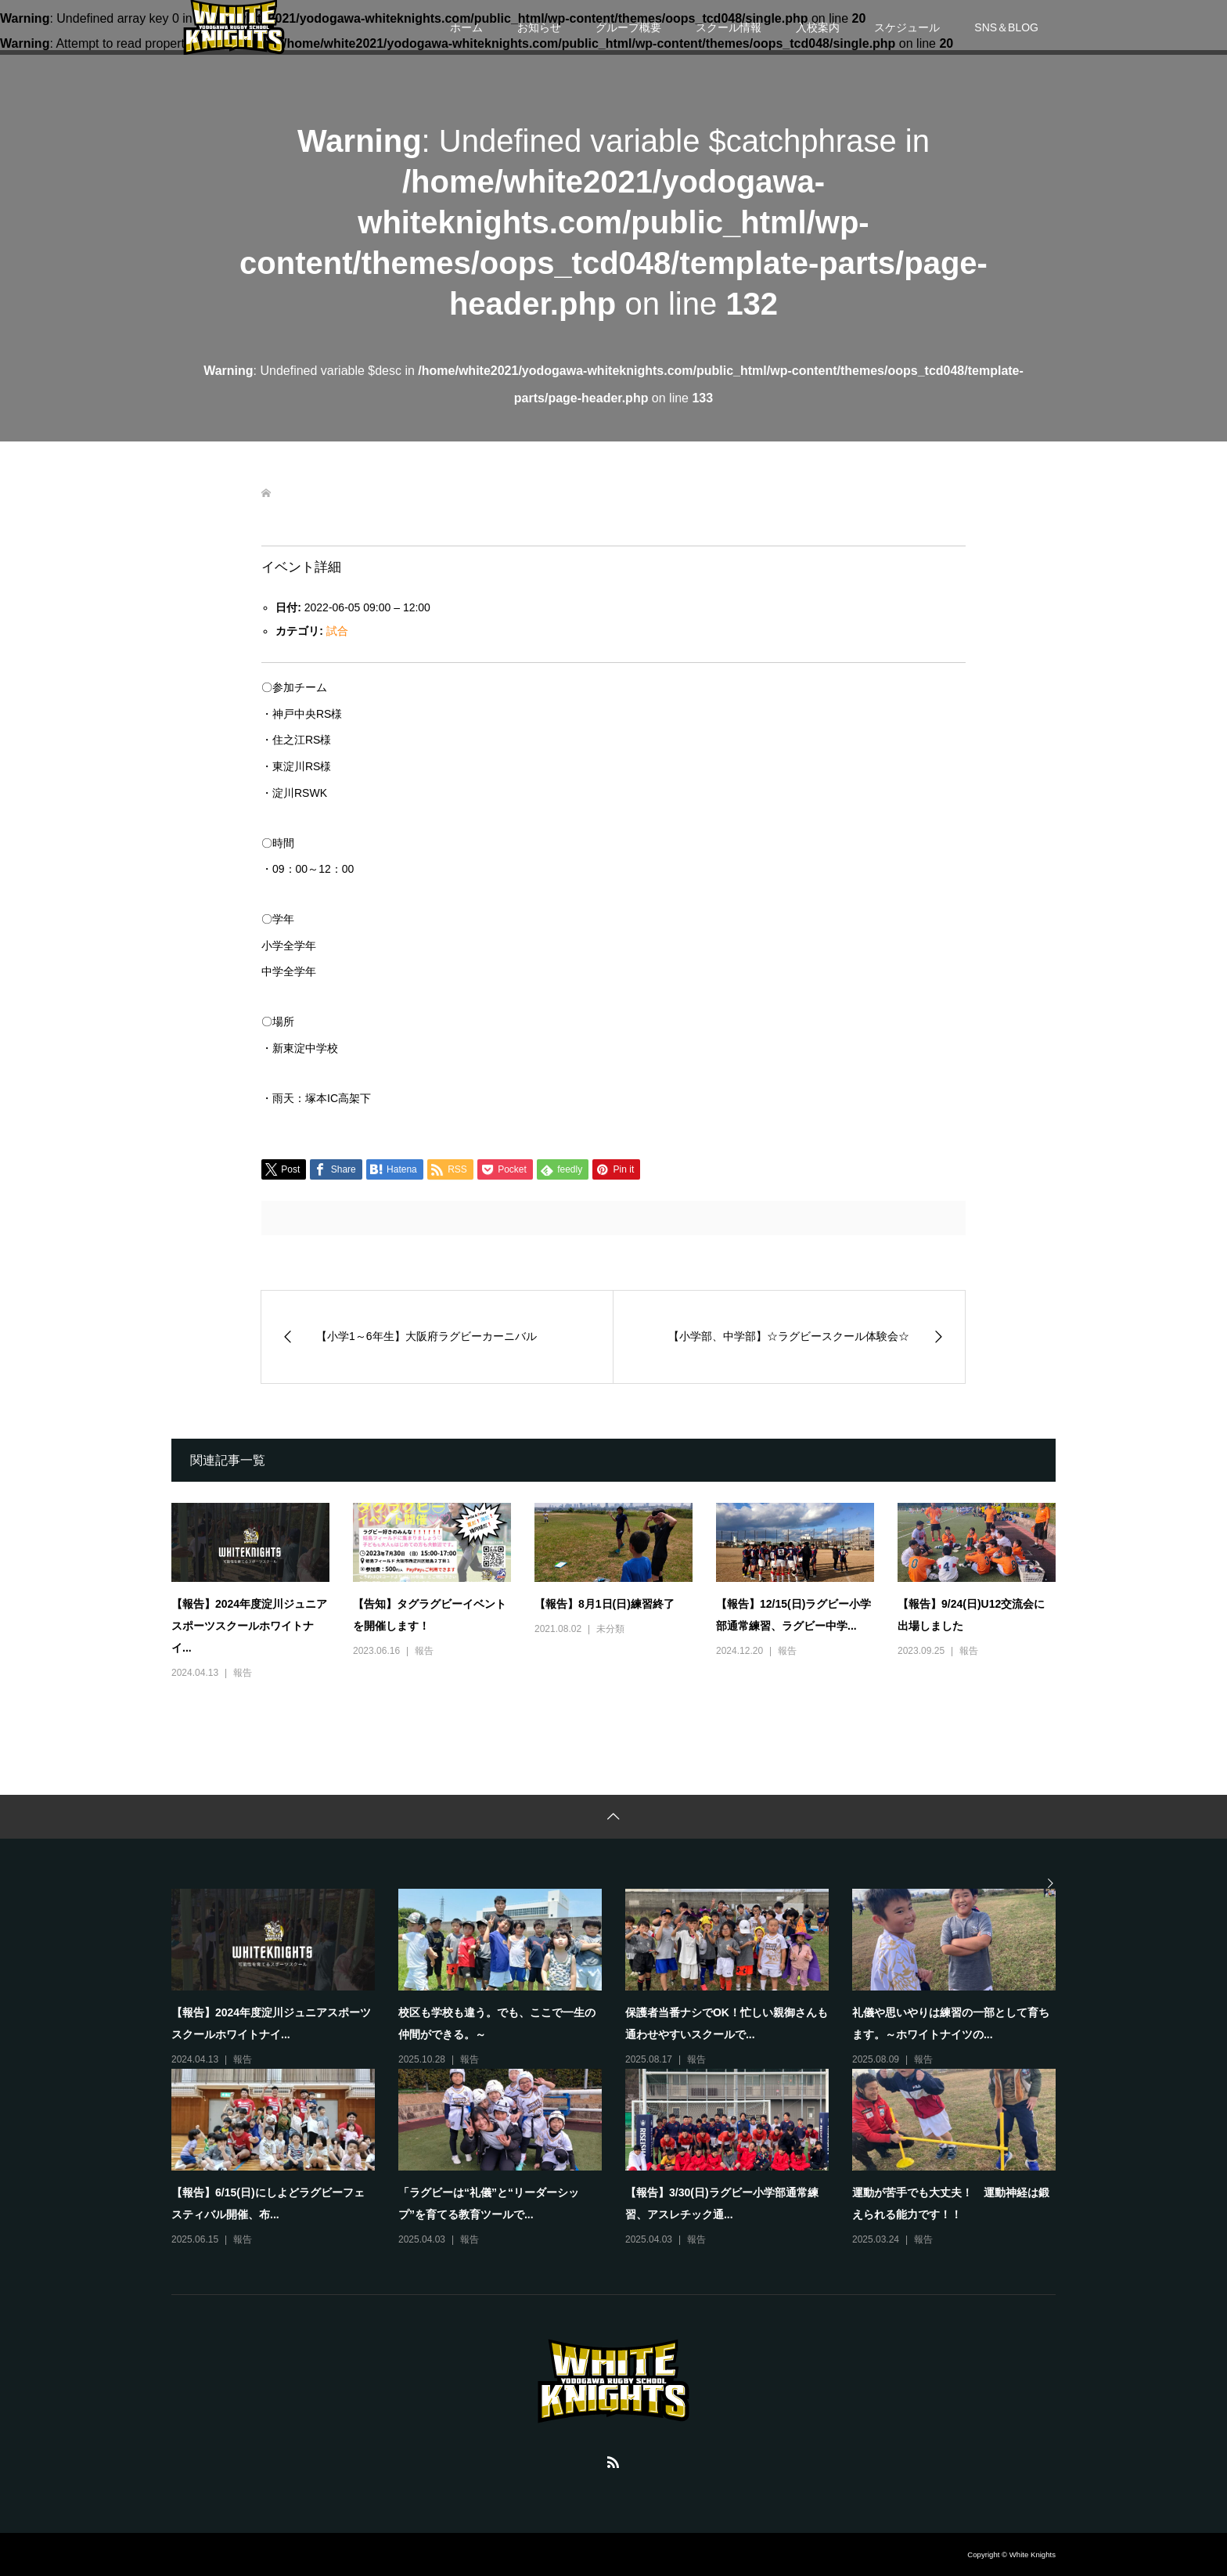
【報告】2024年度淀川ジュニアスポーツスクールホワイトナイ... (249, 1626)
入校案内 (818, 27)
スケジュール (907, 27)
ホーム (466, 27)
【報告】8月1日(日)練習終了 (604, 1604)
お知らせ (539, 27)
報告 (242, 1672)
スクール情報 (728, 27)
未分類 (610, 1628)
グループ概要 (628, 27)
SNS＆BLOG (1006, 27)
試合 (337, 631)
